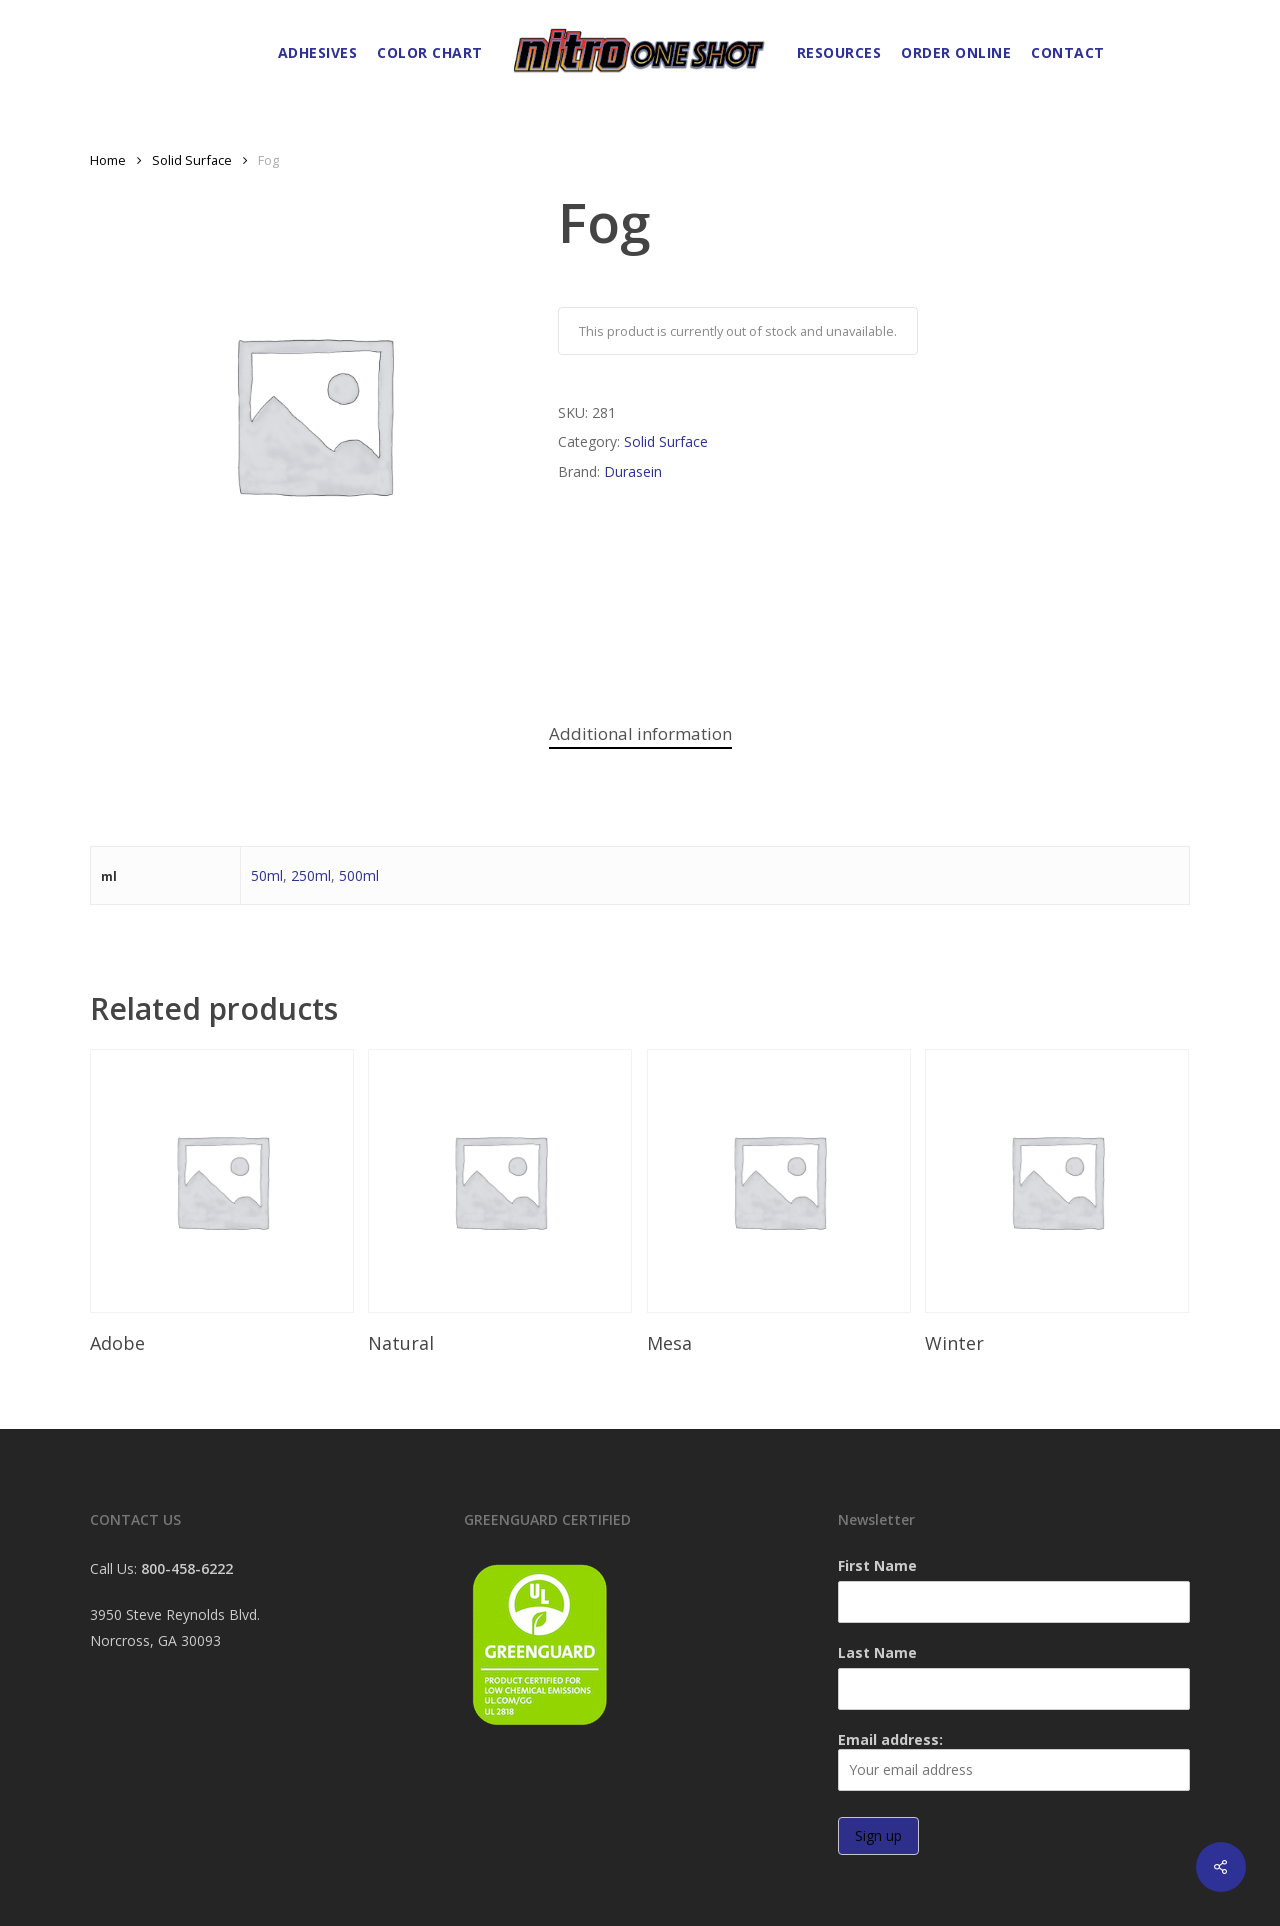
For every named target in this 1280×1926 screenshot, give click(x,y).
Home (108, 160)
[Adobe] (222, 1181)
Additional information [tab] (640, 733)
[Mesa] (779, 1181)
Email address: (1014, 1760)
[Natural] (500, 1181)
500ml (359, 875)
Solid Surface (192, 160)
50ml (267, 875)
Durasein (633, 471)
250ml (311, 875)
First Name (877, 1565)
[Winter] (1057, 1181)
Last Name (877, 1652)
